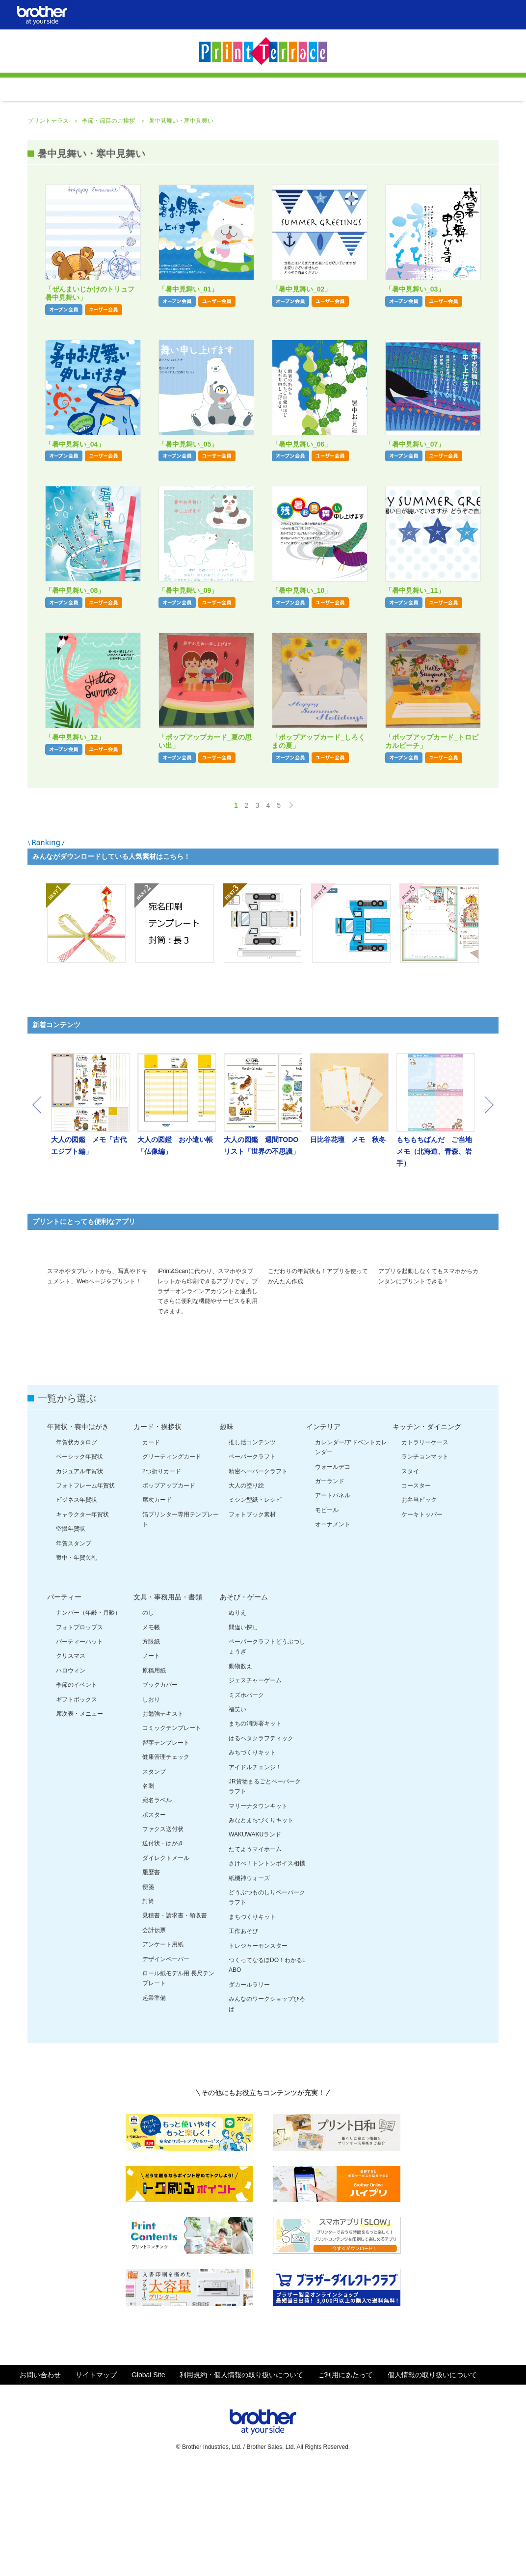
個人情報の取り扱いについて (432, 2479)
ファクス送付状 (163, 1933)
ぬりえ (237, 1717)
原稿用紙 (154, 1775)
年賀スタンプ (73, 1648)
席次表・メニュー (79, 1818)
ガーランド (329, 1585)
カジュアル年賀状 (79, 1575)
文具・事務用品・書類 (167, 1701)
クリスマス (70, 1760)
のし (148, 1717)
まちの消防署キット (255, 1828)
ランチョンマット (424, 1561)
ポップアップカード (168, 1590)
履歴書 (151, 1976)
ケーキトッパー (422, 1619)
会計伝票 (154, 2034)
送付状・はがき (163, 1947)
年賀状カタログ (76, 1546)
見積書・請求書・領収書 (174, 2020)
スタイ (410, 1575)
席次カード (157, 1604)
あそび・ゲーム (244, 1701)
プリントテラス (48, 202)
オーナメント (332, 1628)
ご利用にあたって (345, 2479)
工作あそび (243, 2035)
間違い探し (243, 1731)
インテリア (323, 1531)
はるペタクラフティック (261, 1842)
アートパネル (332, 1599)
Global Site (148, 2479)
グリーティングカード (171, 1561)
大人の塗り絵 (246, 1590)
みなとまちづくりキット (261, 1924)
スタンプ (154, 1876)
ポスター (154, 1919)
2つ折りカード (161, 1575)
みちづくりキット (252, 1857)
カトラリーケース (424, 1546)
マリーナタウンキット (258, 1910)
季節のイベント (76, 1789)
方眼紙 (151, 1746)
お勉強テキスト (163, 1818)
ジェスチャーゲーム (255, 1784)
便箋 (148, 1991)
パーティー (64, 1701)
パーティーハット (79, 1746)
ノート (151, 1760)
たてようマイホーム (255, 1953)
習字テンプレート (165, 1847)
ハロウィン (70, 1775)
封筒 (148, 2005)
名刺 (148, 1890)
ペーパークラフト (252, 1561)
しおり (151, 1804)
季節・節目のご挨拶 (109, 202)
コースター (416, 1590)
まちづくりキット (252, 2021)
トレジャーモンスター (258, 2050)
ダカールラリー (249, 2089)
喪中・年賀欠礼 (76, 1662)
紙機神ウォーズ (249, 1982)
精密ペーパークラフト (258, 1575)
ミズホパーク (246, 1799)
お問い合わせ (40, 2479)
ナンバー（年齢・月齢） (88, 1717)
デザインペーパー (165, 2063)
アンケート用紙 (163, 2048)
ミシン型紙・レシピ (255, 1604)
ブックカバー (160, 1789)
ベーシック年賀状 (79, 1561)
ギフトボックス (76, 1804)
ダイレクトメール (165, 1962)
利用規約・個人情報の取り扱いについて (241, 2479)
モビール (327, 1614)
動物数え (240, 1770)
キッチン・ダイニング (427, 1531)
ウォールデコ (332, 1571)
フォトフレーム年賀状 (85, 1590)
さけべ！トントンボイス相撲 (267, 1968)
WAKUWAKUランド (255, 1939)
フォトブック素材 (252, 1619)
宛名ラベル (157, 1904)
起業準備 (154, 2102)
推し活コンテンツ (252, 1546)
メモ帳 (151, 1731)
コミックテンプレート (171, 1832)
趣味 (227, 1531)
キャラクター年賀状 (82, 1619)
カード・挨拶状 (157, 1531)
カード (151, 1546)
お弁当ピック (419, 1604)
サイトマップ (96, 2479)
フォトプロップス (79, 1731)
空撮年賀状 (70, 1633)
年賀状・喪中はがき (78, 1531)
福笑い (237, 1813)
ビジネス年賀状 (76, 1604)
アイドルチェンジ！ (255, 1871)
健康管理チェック (165, 1861)
